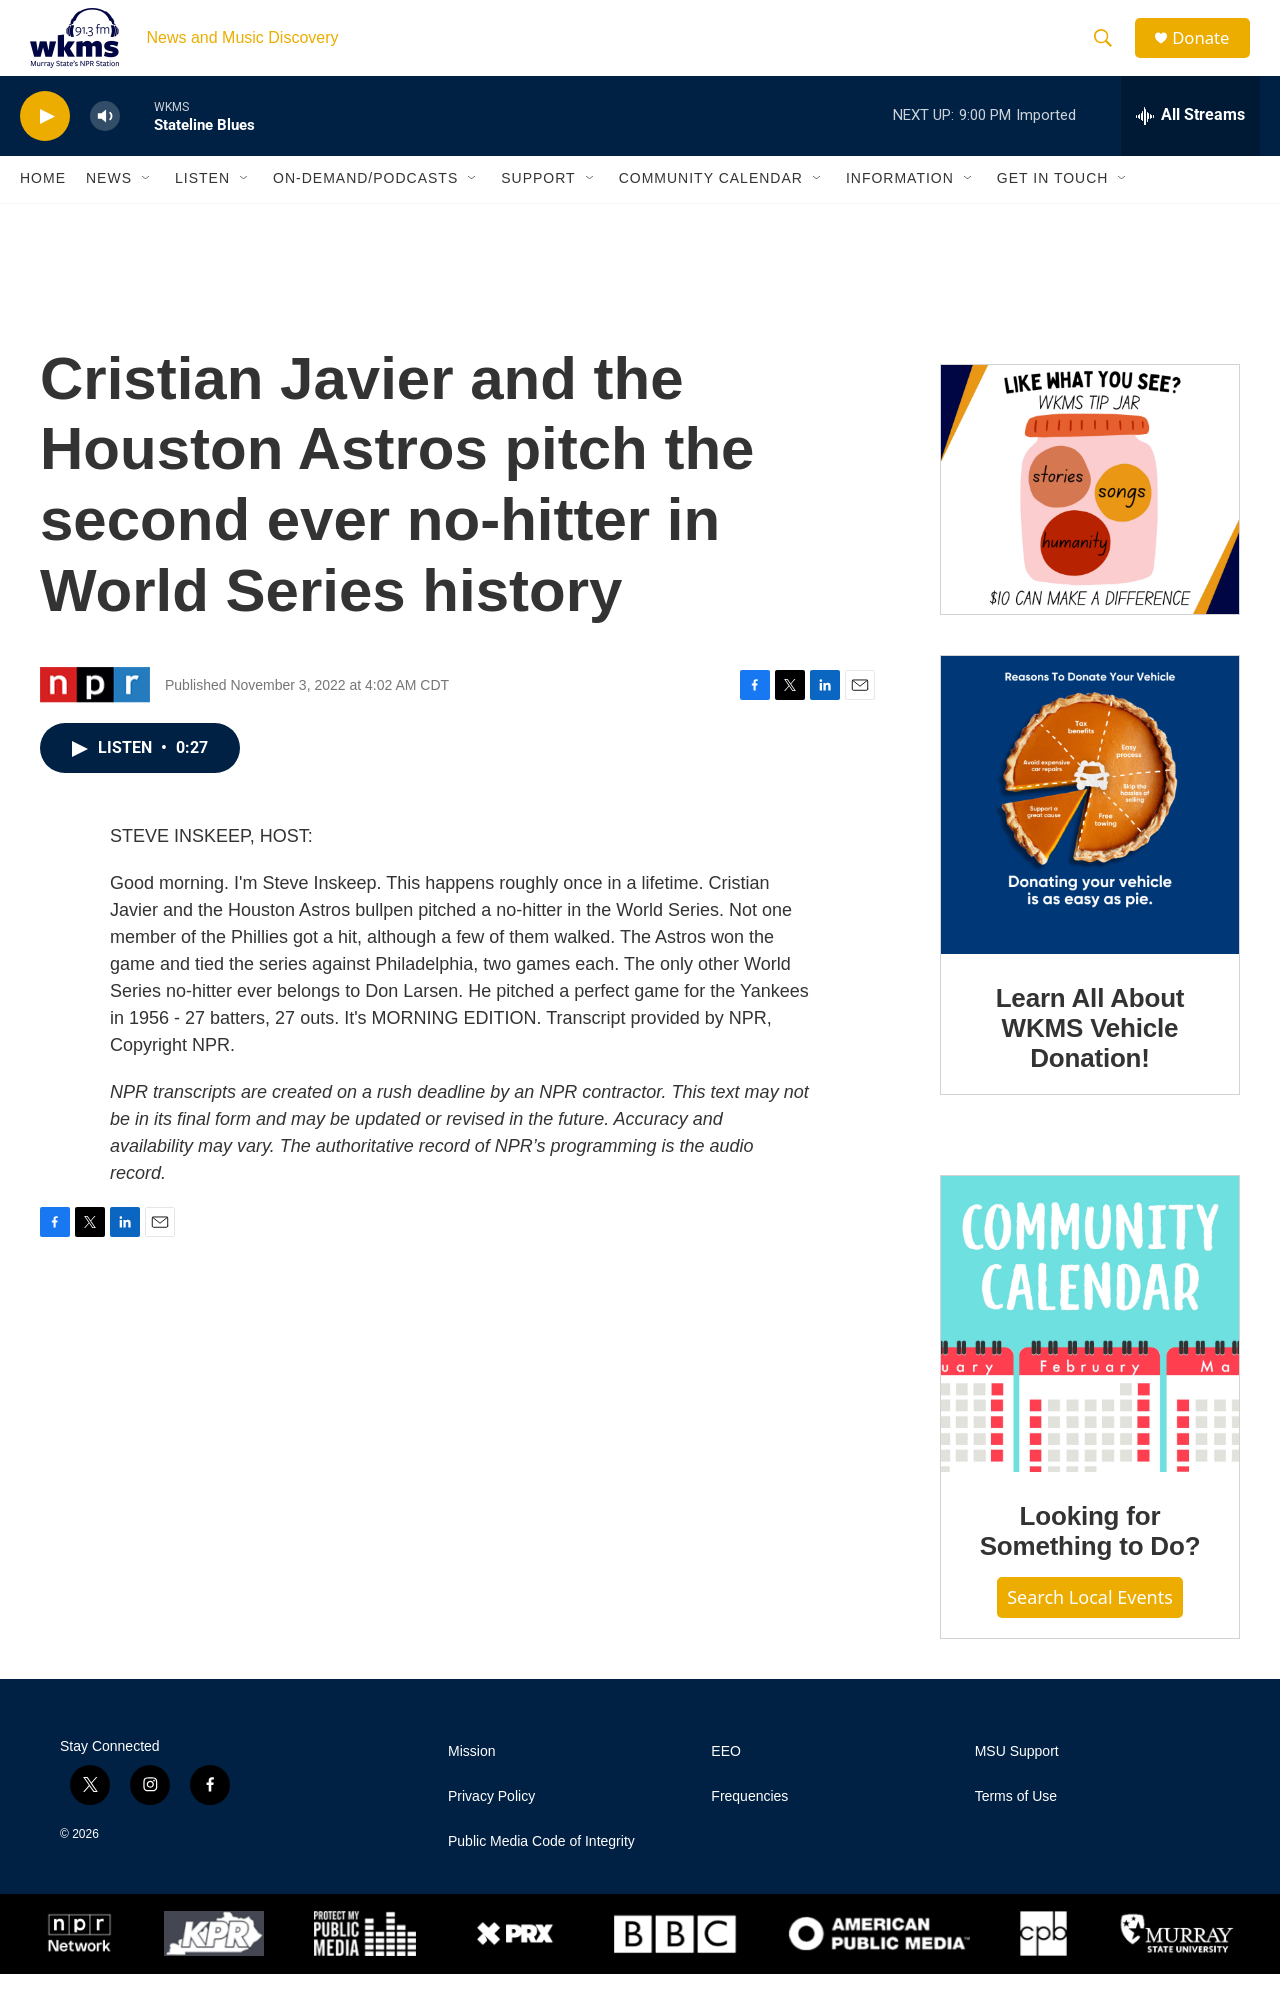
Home (43, 208)
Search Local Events (1090, 1626)
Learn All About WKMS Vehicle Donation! (1090, 1058)
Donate (1209, 52)
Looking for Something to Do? (1090, 1561)
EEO (726, 1780)
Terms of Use (1016, 1825)
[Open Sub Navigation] (147, 208)
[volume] (105, 145)
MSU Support (1017, 1780)
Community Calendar (711, 208)
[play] (45, 145)
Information (900, 208)
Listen (202, 208)
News (109, 208)
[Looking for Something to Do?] (1090, 1354)
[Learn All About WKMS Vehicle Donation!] (1090, 835)
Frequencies (749, 1825)
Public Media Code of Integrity (541, 1870)
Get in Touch (1053, 208)
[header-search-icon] (1109, 53)
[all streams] (1190, 145)
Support (538, 208)
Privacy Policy (491, 1825)
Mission (471, 1780)
